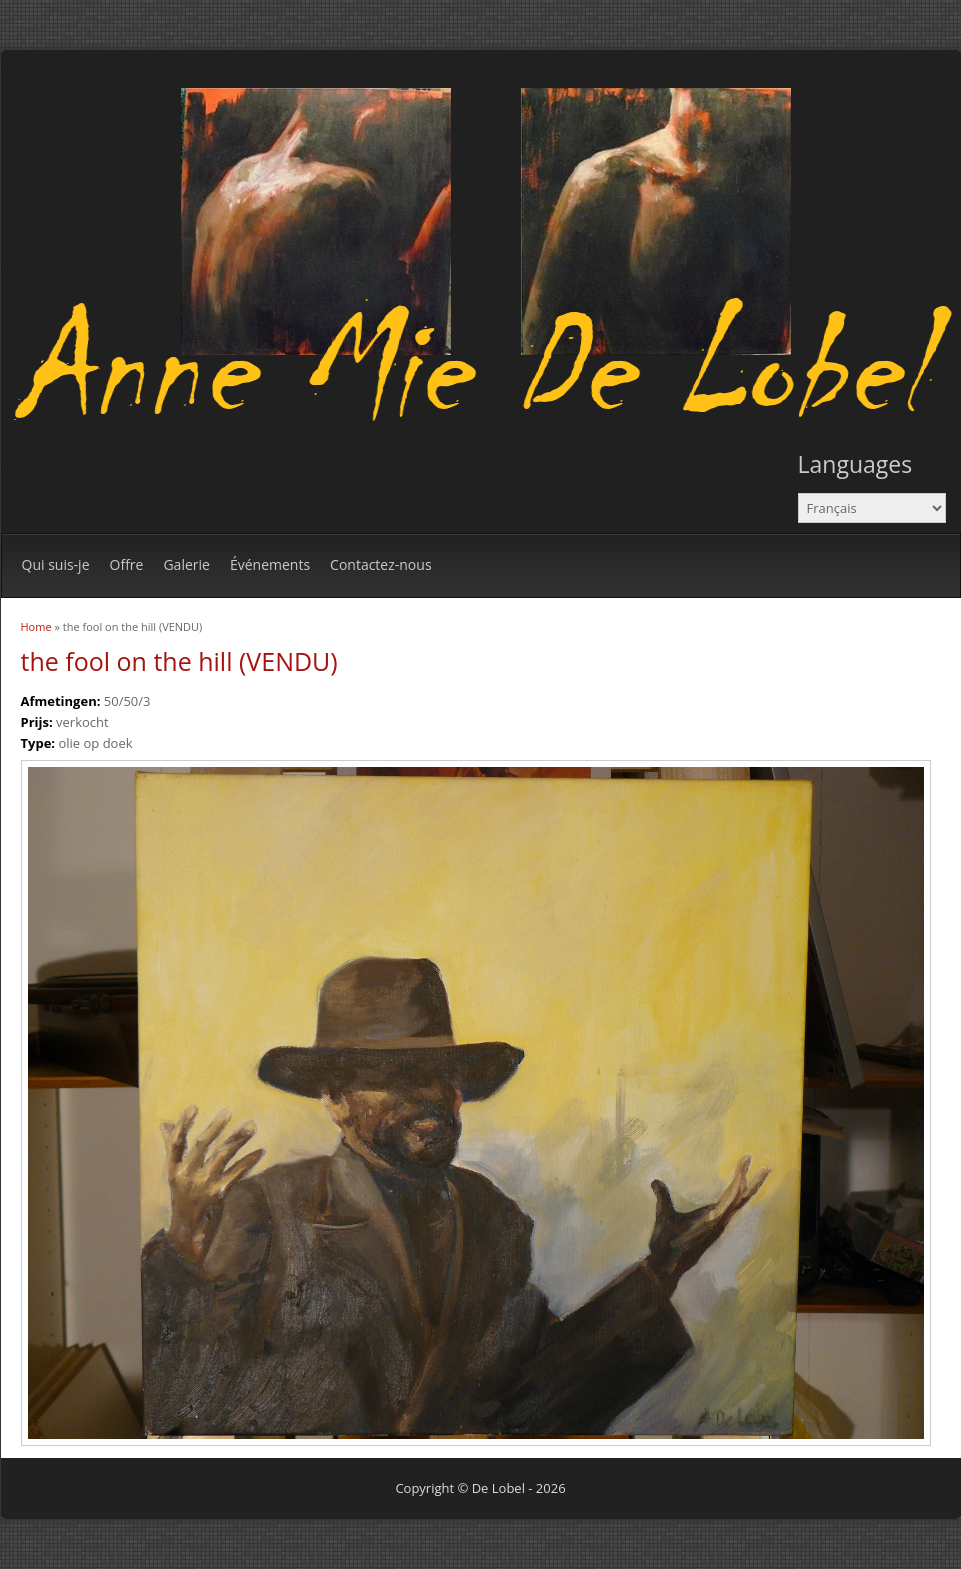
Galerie (186, 564)
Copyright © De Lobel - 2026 (480, 1488)
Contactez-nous (381, 564)
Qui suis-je (56, 564)
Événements (270, 564)
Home (36, 626)
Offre (127, 564)
